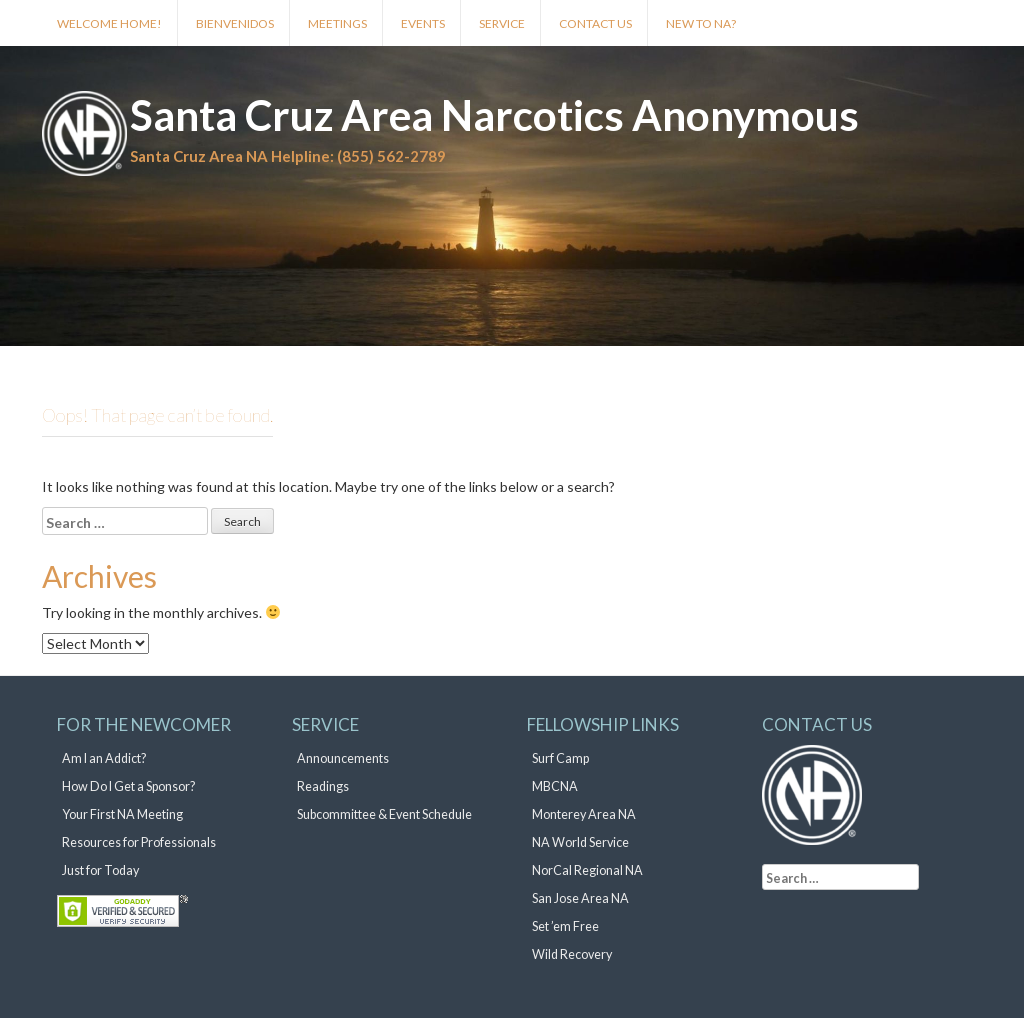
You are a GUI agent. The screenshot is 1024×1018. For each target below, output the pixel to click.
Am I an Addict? (104, 758)
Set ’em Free (565, 926)
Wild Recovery (572, 954)
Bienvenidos (235, 23)
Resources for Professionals (139, 842)
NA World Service (580, 842)
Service (502, 23)
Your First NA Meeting (122, 814)
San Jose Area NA (580, 898)
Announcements (343, 758)
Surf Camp (560, 758)
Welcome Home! (109, 23)
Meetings (337, 23)
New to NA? (701, 23)
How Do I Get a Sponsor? (128, 786)
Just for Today (100, 870)
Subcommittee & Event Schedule (384, 814)
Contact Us (595, 23)
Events (423, 23)
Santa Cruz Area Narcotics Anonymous (494, 115)
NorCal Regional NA (587, 870)
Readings (323, 786)
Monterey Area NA (584, 814)
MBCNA (555, 786)
